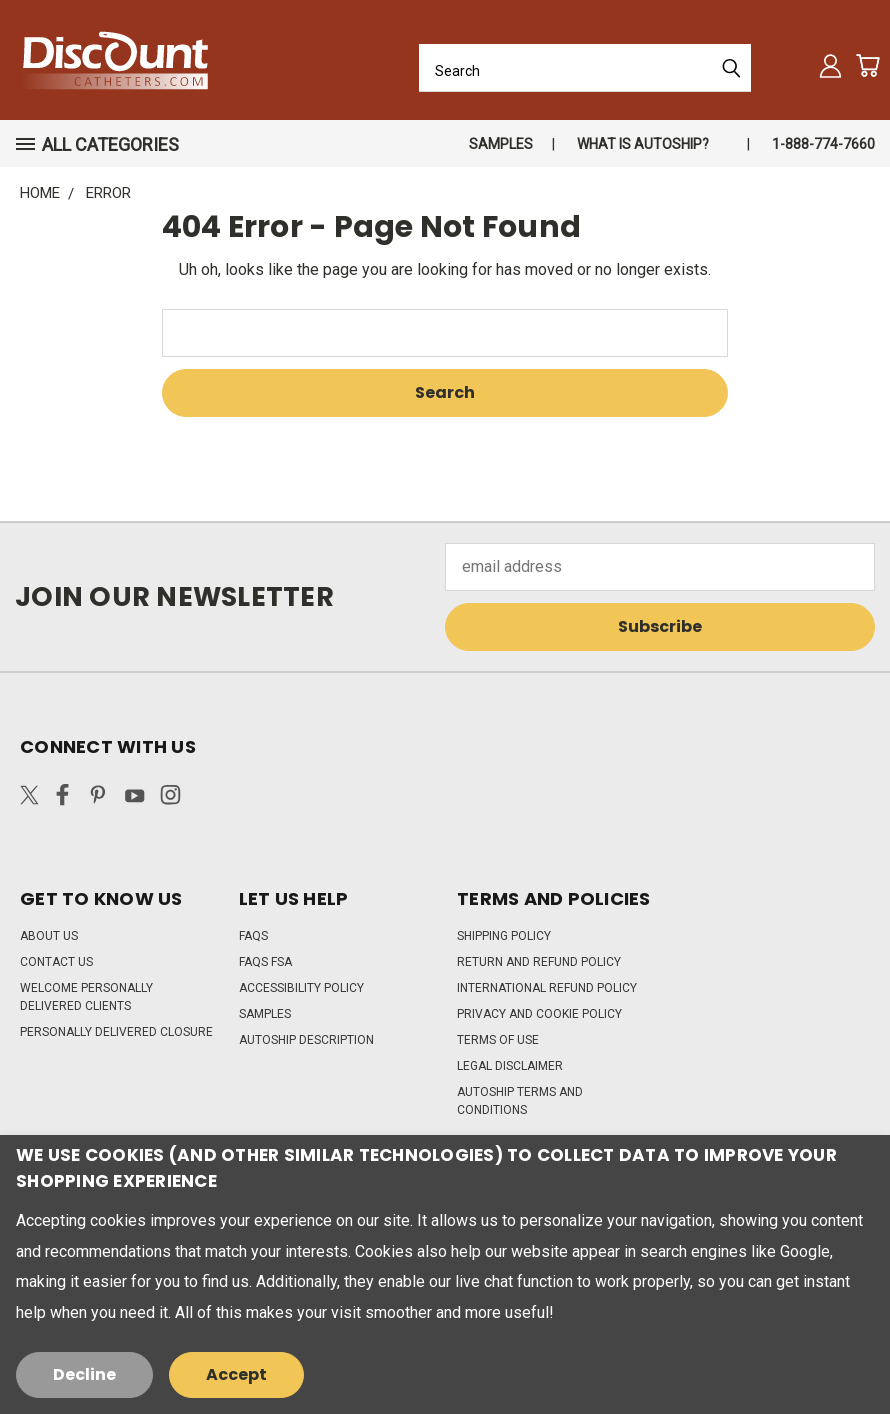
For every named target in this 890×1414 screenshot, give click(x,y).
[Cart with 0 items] (867, 65)
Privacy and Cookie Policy (539, 1014)
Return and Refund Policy (539, 962)
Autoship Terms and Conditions (520, 1101)
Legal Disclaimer (510, 1066)
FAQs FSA (265, 962)
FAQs (253, 936)
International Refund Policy (547, 988)
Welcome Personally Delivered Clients (86, 997)
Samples (501, 144)
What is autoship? (643, 144)
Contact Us (56, 962)
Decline (84, 1374)
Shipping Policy (504, 936)
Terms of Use (498, 1040)
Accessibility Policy (301, 988)
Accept (236, 1374)
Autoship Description (306, 1040)
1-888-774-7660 (823, 144)
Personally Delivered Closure (116, 1032)
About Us (49, 936)
